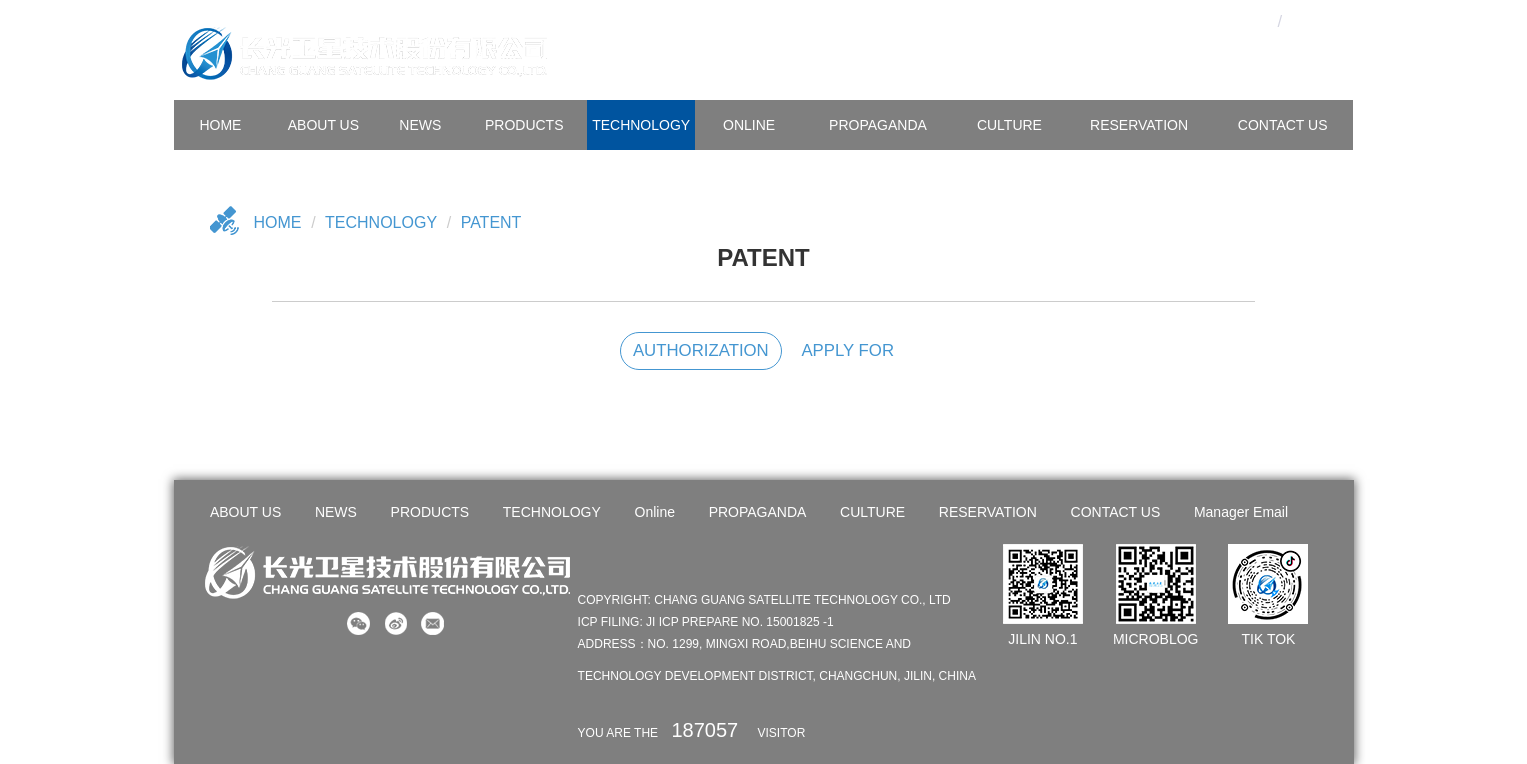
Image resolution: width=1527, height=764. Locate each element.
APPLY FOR (847, 350)
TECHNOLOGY (641, 125)
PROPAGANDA (878, 125)
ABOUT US (323, 125)
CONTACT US (1283, 125)
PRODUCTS (524, 125)
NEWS (420, 125)
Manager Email (1241, 512)
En (1314, 20)
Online (749, 125)
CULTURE (1009, 125)
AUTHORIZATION (701, 350)
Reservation (1139, 125)
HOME (220, 125)
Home (278, 222)
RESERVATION (988, 512)
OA (1217, 20)
